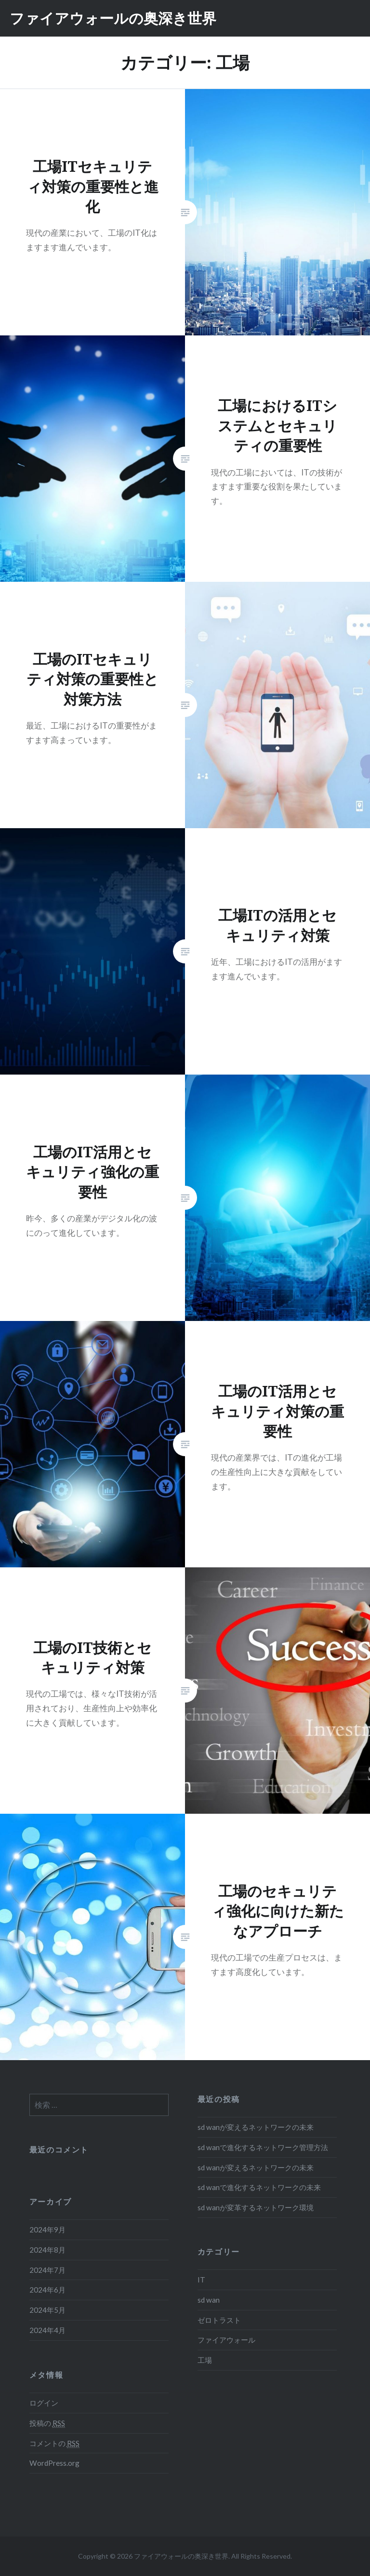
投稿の (47, 2423)
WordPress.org (54, 2463)
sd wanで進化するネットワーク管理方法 (263, 2147)
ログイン (43, 2402)
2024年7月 (47, 2270)
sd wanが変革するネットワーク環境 (256, 2207)
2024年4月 (47, 2330)
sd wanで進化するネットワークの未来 (259, 2187)
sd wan (209, 2299)
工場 (205, 2360)
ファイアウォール (226, 2339)
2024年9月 (47, 2229)
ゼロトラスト (219, 2320)
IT (201, 2279)
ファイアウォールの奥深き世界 (113, 18)
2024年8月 (47, 2249)
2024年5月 (47, 2310)
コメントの (54, 2443)
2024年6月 (47, 2289)
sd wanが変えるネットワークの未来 (256, 2127)
